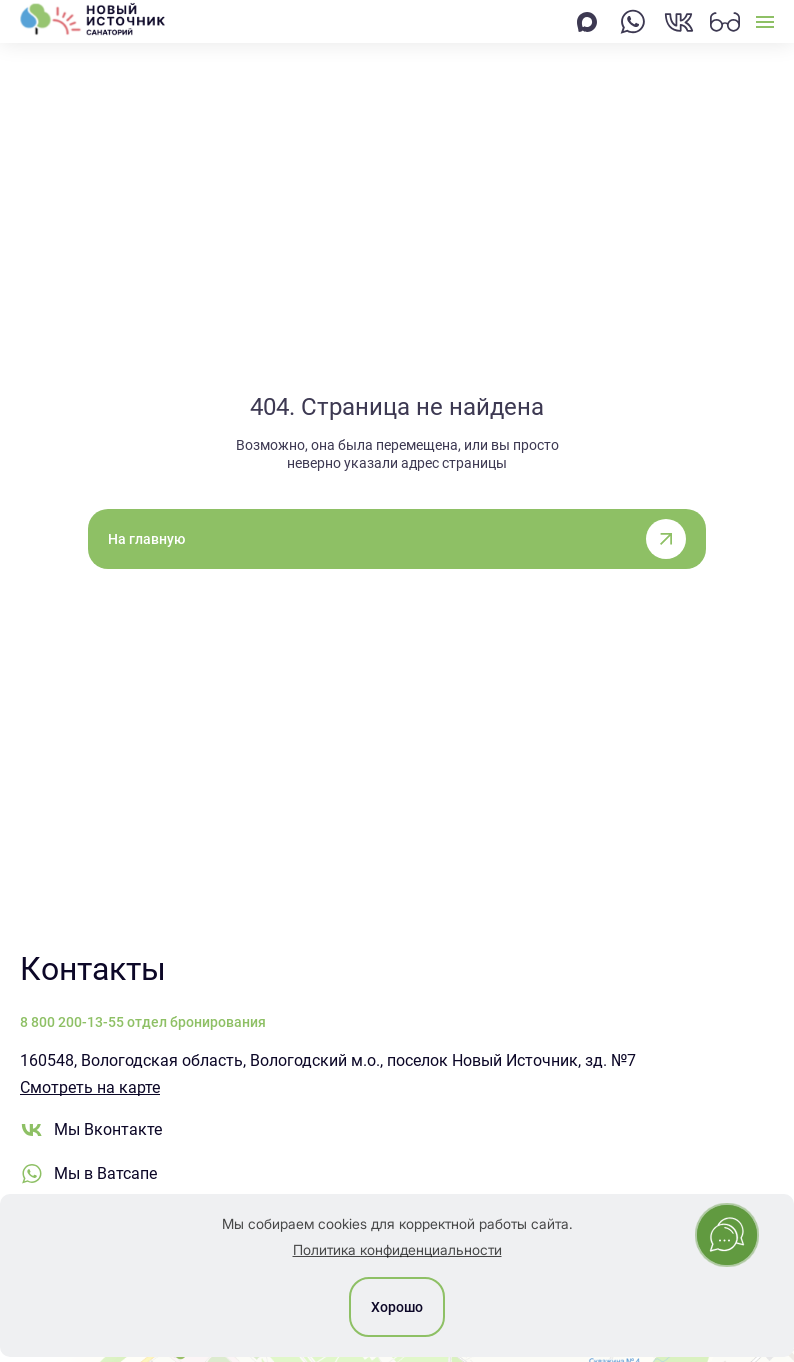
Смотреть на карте (90, 1087)
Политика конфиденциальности (397, 1249)
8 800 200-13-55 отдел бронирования (143, 1022)
